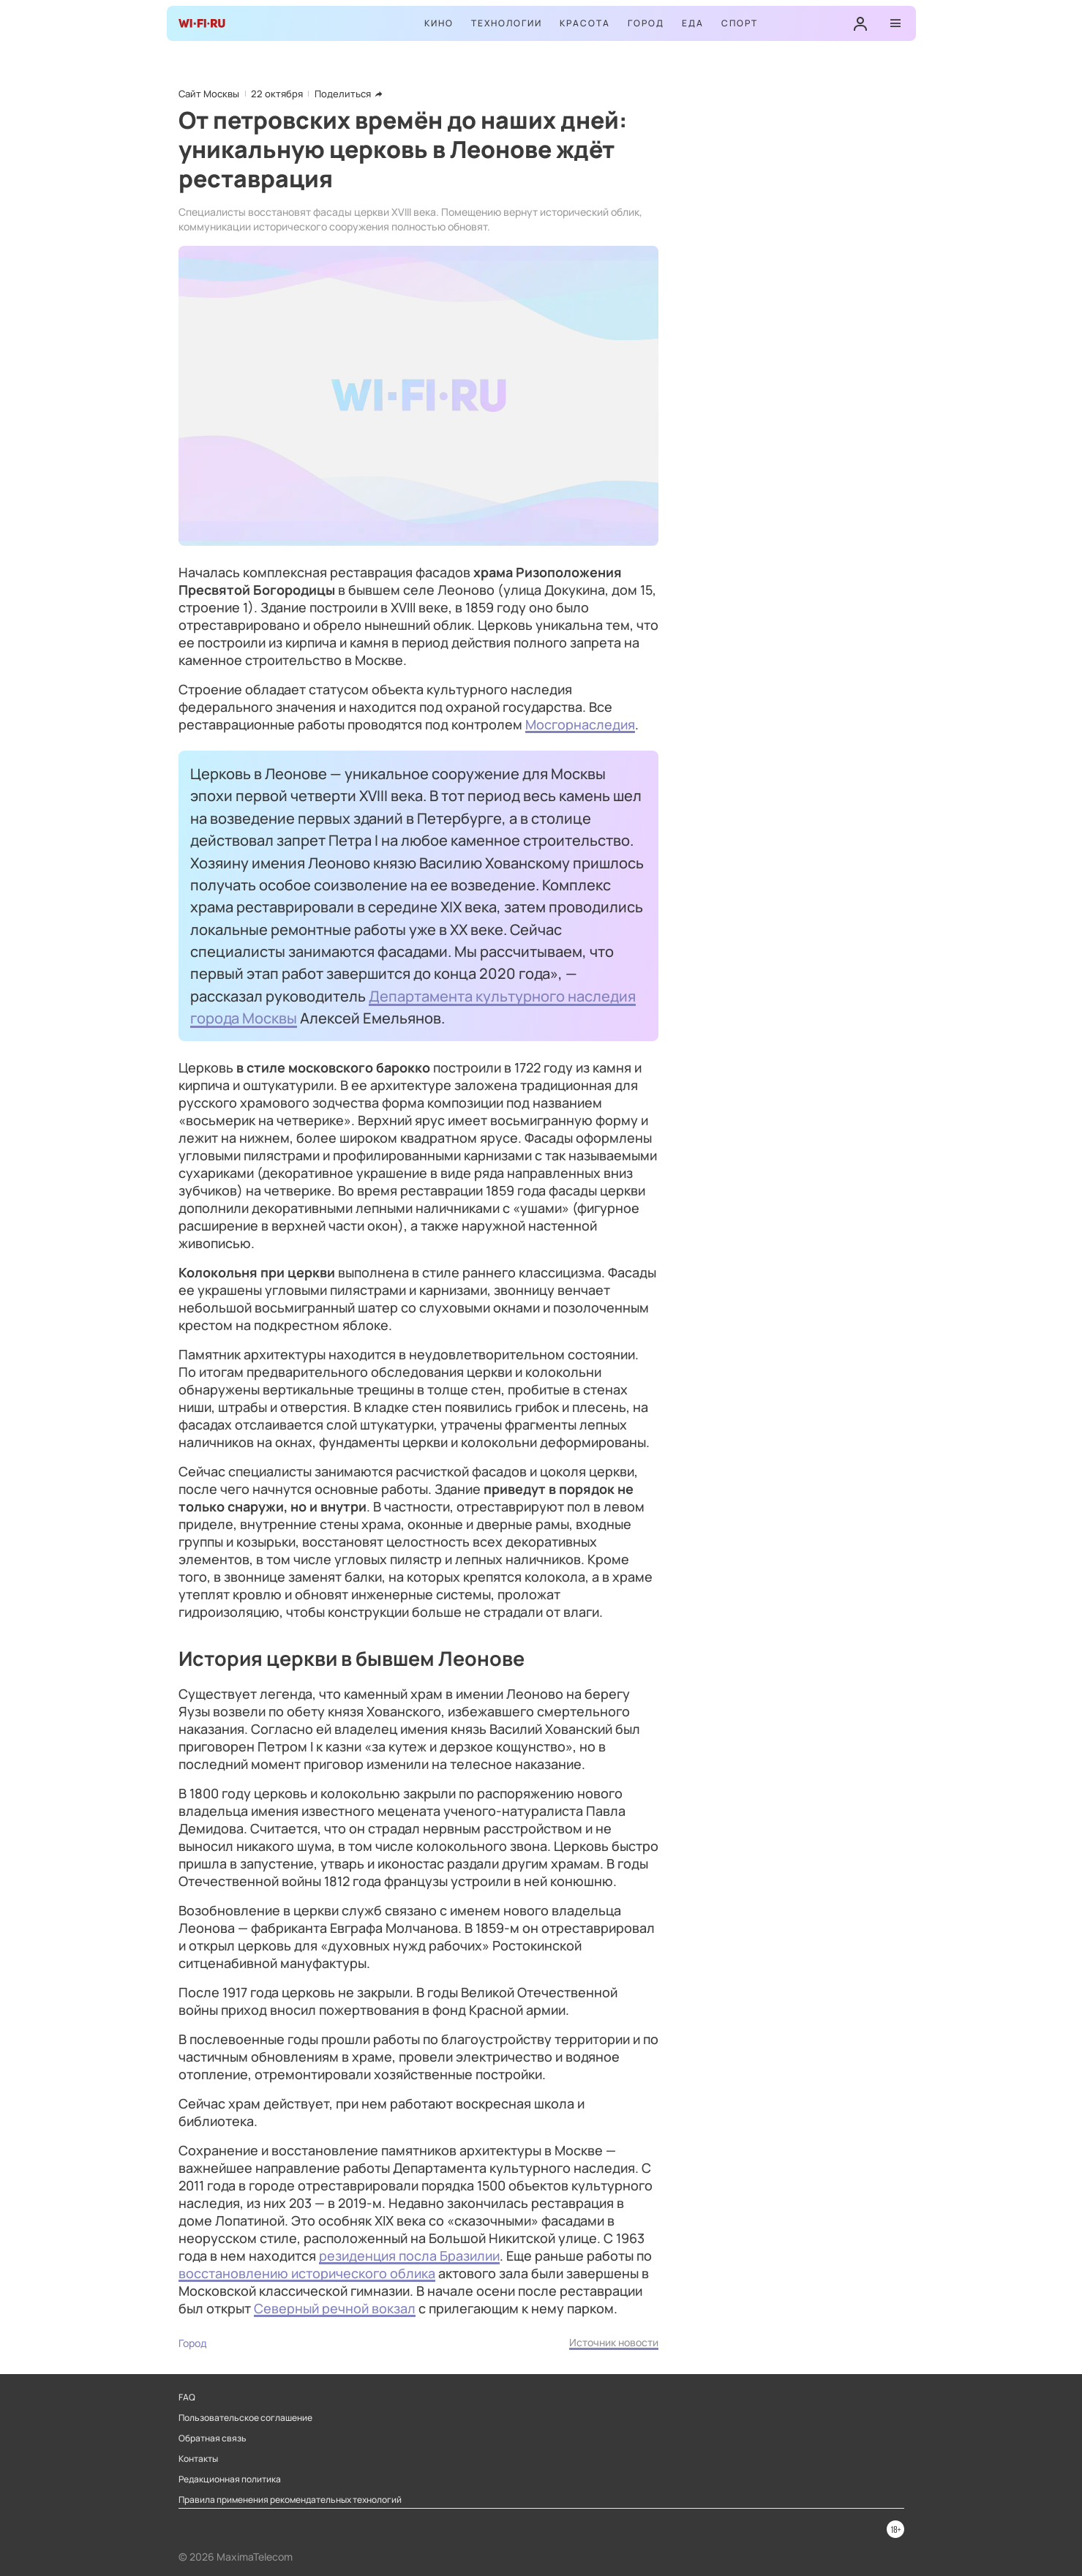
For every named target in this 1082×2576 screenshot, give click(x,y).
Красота (585, 23)
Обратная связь (213, 2438)
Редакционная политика (230, 2479)
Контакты (198, 2459)
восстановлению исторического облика (307, 2273)
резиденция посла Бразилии (409, 2255)
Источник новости (613, 2342)
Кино (439, 23)
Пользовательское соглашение (245, 2418)
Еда (693, 23)
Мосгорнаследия (580, 724)
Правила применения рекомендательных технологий (290, 2500)
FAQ (187, 2397)
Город (646, 23)
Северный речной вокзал (335, 2308)
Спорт (739, 23)
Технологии (506, 23)
